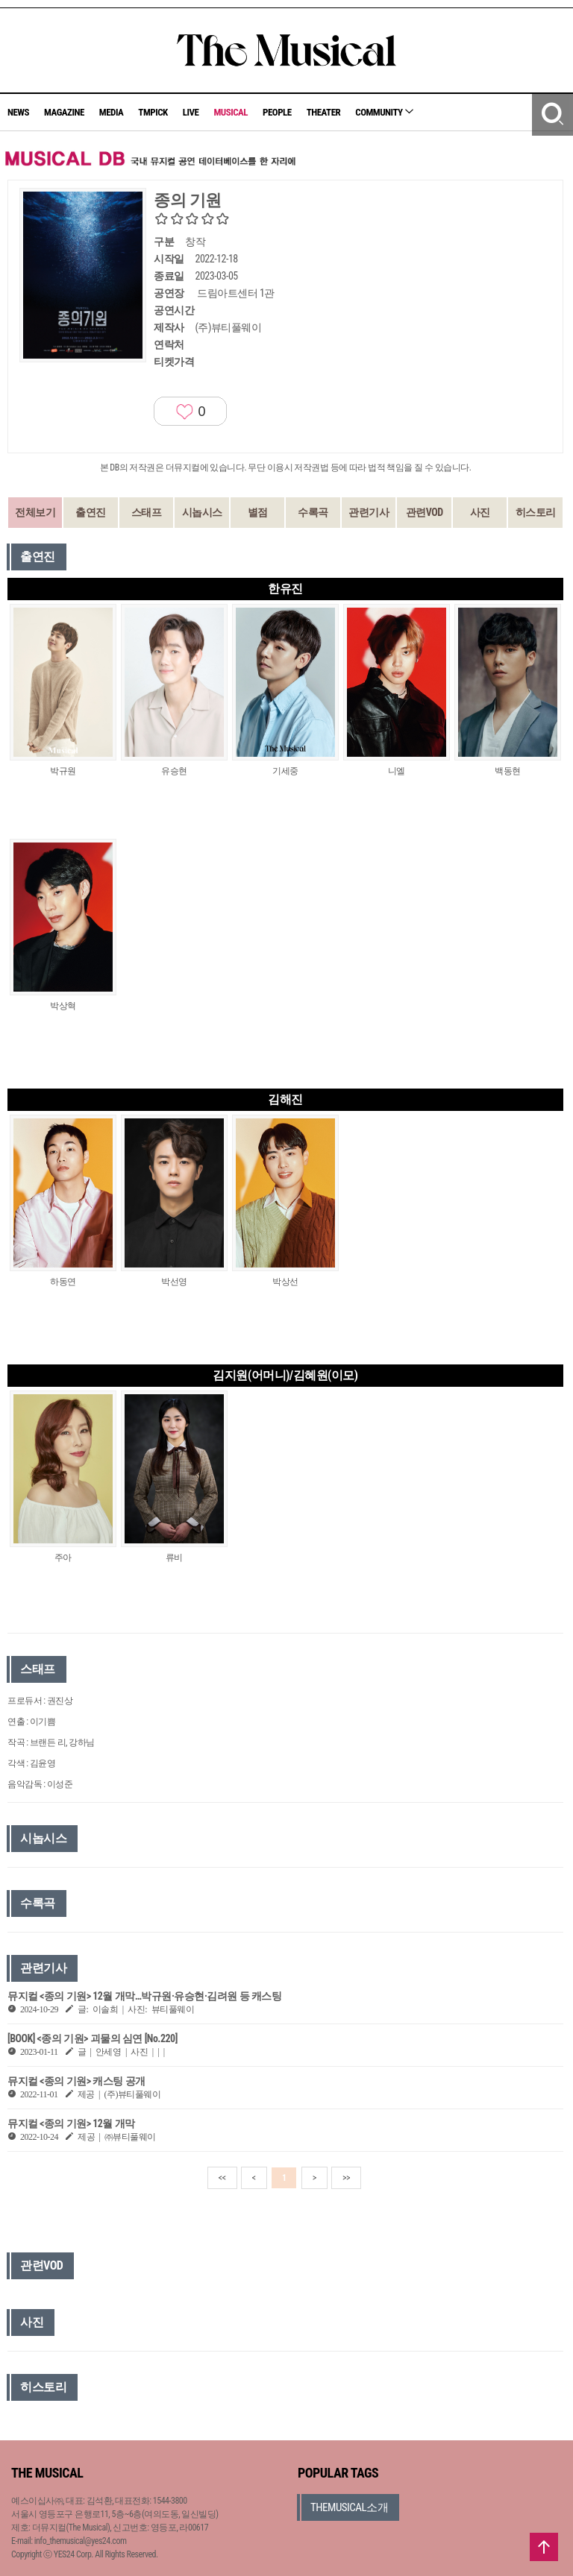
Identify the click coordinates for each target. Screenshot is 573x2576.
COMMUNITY (384, 112)
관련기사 (368, 512)
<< (222, 2178)
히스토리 (536, 512)
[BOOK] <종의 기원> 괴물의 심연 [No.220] (92, 2038)
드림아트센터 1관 (236, 293)
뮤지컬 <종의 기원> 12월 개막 (71, 2123)
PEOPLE (277, 112)
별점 (258, 512)
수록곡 (313, 512)
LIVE (191, 112)
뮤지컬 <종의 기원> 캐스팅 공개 (76, 2081)
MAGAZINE (64, 112)
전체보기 (35, 512)
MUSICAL (230, 112)
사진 (480, 512)
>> (346, 2178)
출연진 (90, 512)
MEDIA (111, 112)
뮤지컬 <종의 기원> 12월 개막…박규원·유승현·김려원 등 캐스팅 (144, 1996)
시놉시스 (202, 512)
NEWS (18, 112)
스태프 (146, 512)
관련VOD (424, 512)
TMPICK (152, 112)
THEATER (324, 112)
